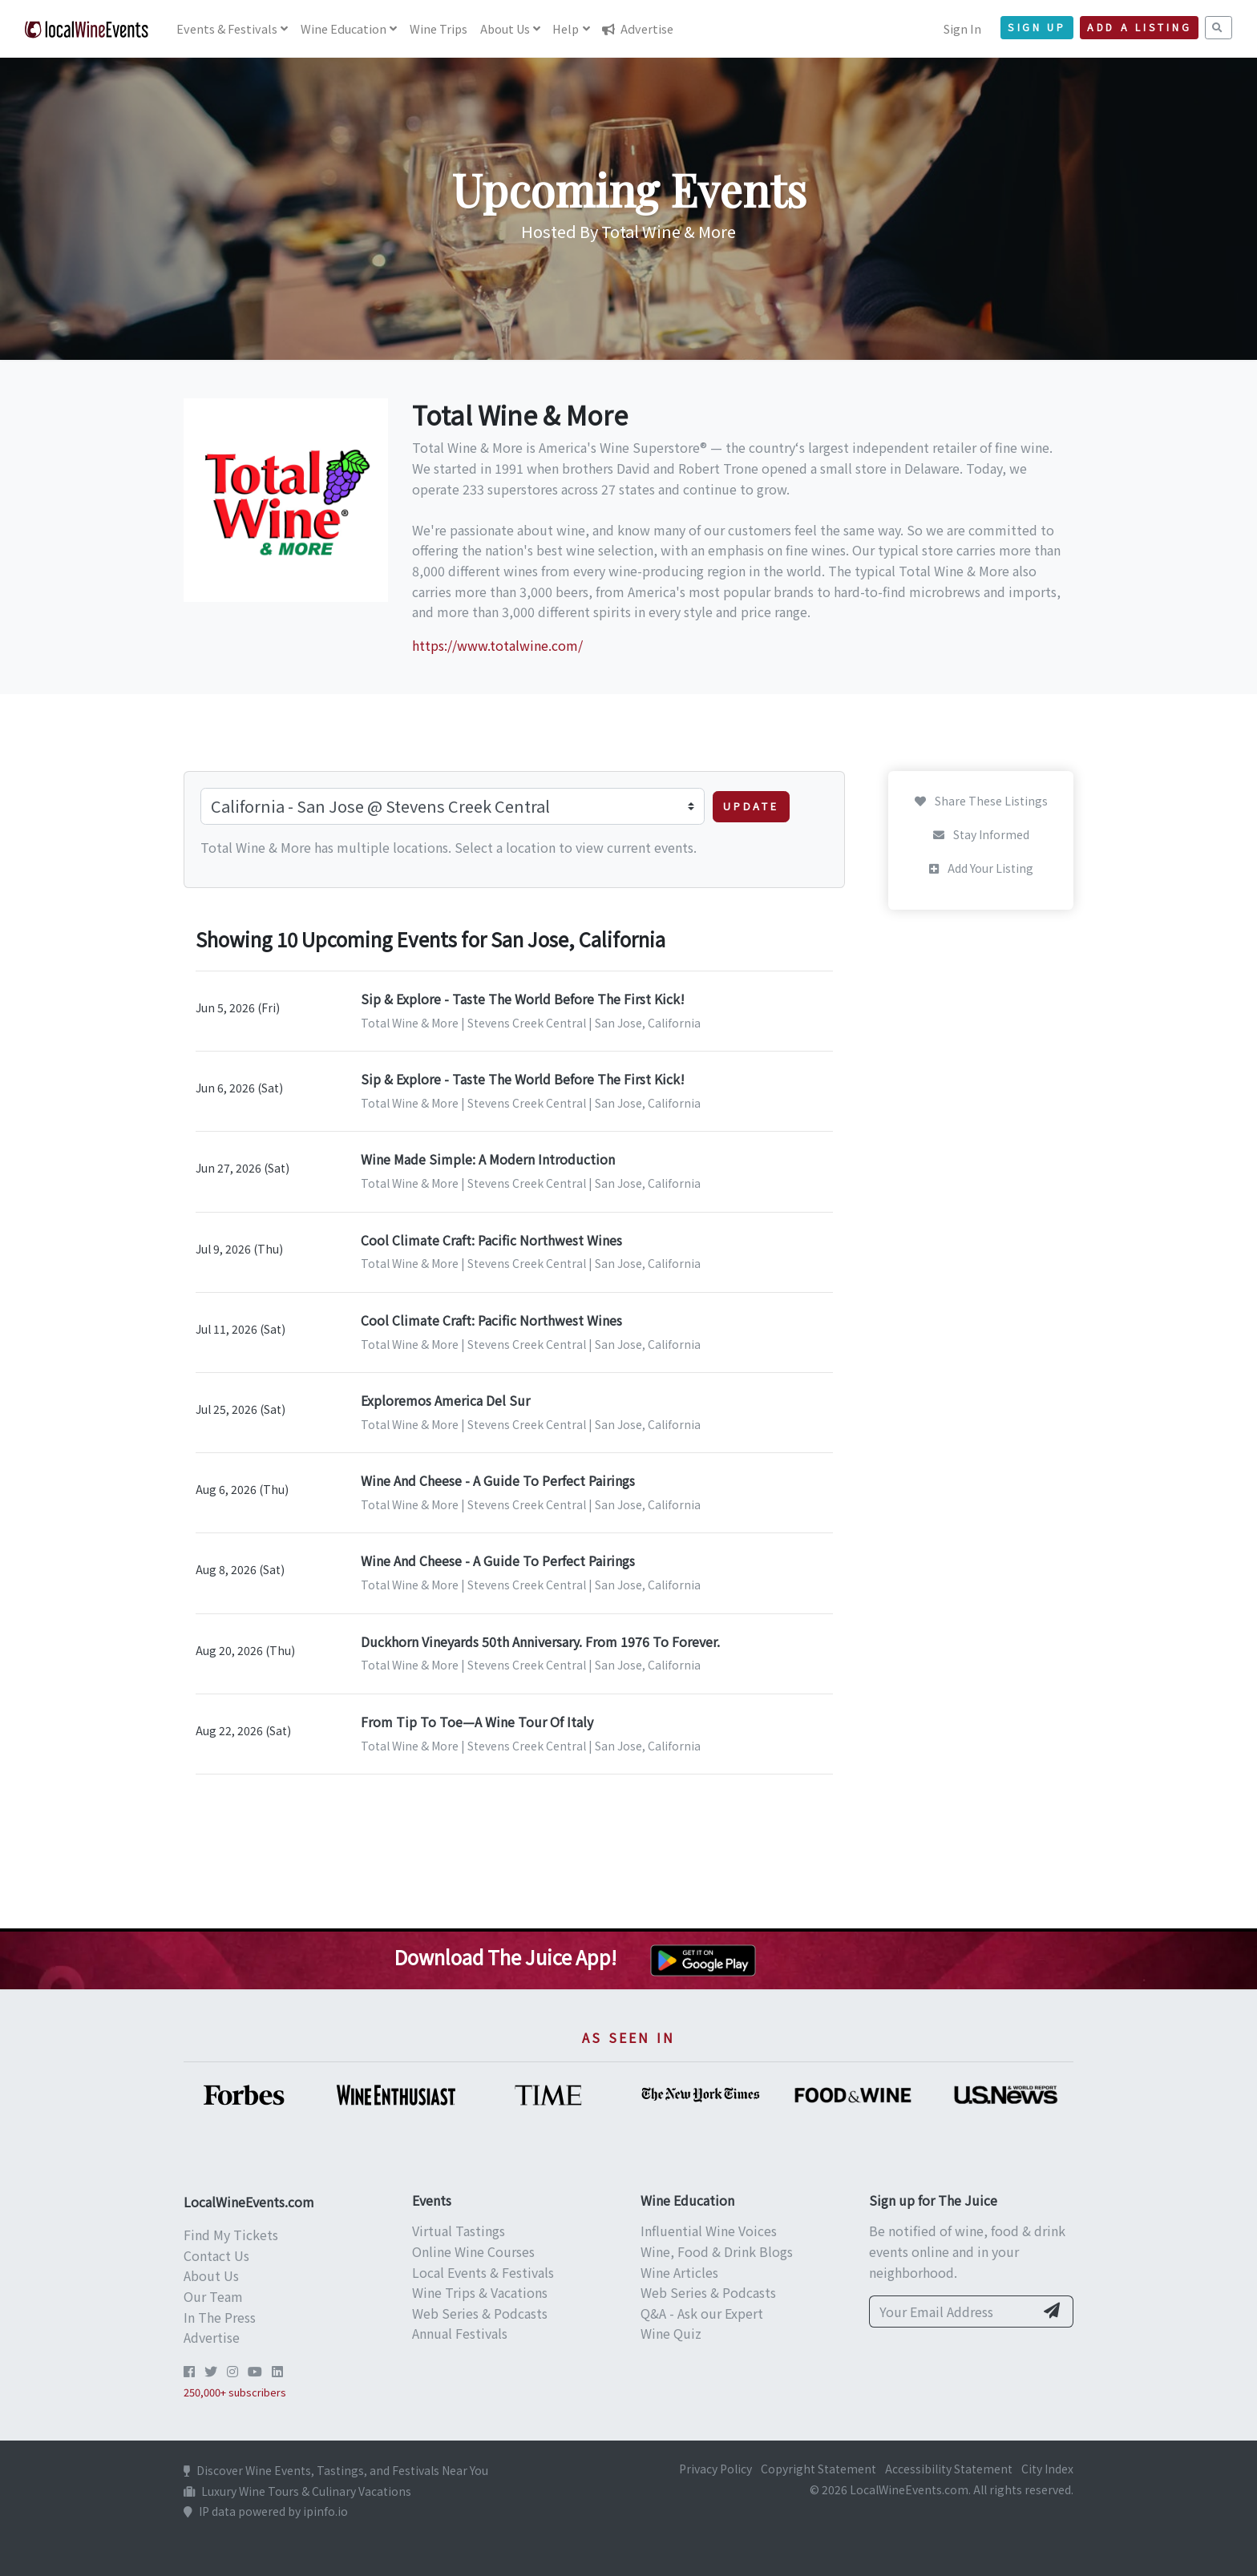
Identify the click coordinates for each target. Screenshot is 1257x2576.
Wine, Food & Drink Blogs (717, 2251)
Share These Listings (981, 801)
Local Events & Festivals (483, 2272)
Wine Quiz (671, 2333)
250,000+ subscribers (235, 2392)
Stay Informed (981, 834)
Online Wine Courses (473, 2251)
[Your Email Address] (952, 2311)
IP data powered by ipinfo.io (266, 2511)
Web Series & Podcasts (480, 2313)
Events (226, 28)
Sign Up (1037, 27)
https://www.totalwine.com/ (497, 645)
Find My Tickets (231, 2234)
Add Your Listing (981, 868)
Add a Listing (1139, 27)
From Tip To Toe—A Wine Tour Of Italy (477, 1721)
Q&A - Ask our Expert (702, 2313)
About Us (211, 2275)
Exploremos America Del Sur (445, 1400)
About (505, 28)
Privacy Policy (715, 2469)
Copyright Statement (818, 2469)
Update (751, 806)
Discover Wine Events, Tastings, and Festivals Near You (336, 2470)
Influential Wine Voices (709, 2230)
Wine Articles (679, 2272)
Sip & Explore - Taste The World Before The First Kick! (523, 998)
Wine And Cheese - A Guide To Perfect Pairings (498, 1480)
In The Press (220, 2317)
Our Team (213, 2296)
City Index (1047, 2469)
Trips (438, 28)
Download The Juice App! (505, 1957)
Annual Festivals (459, 2333)
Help (565, 28)
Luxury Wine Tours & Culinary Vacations (297, 2491)
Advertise (637, 28)
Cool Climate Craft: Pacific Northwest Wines (491, 1240)
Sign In (962, 28)
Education (343, 28)
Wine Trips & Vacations (480, 2292)
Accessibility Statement (948, 2469)
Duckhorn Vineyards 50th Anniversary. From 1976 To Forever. (540, 1641)
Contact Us (216, 2255)
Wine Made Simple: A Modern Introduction (488, 1159)
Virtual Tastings (458, 2230)
